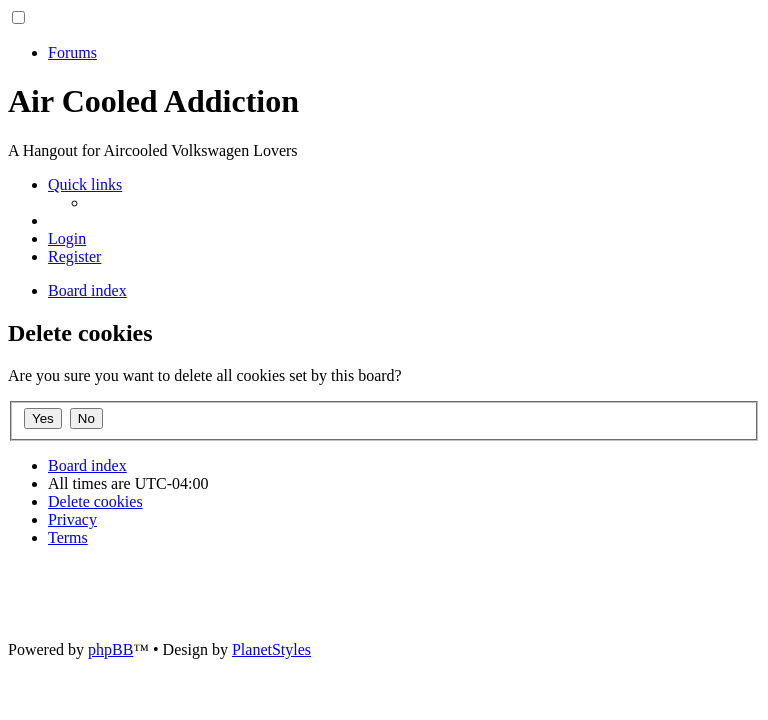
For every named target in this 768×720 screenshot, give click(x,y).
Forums (72, 52)
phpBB (110, 649)
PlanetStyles (271, 649)
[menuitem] (67, 238)
